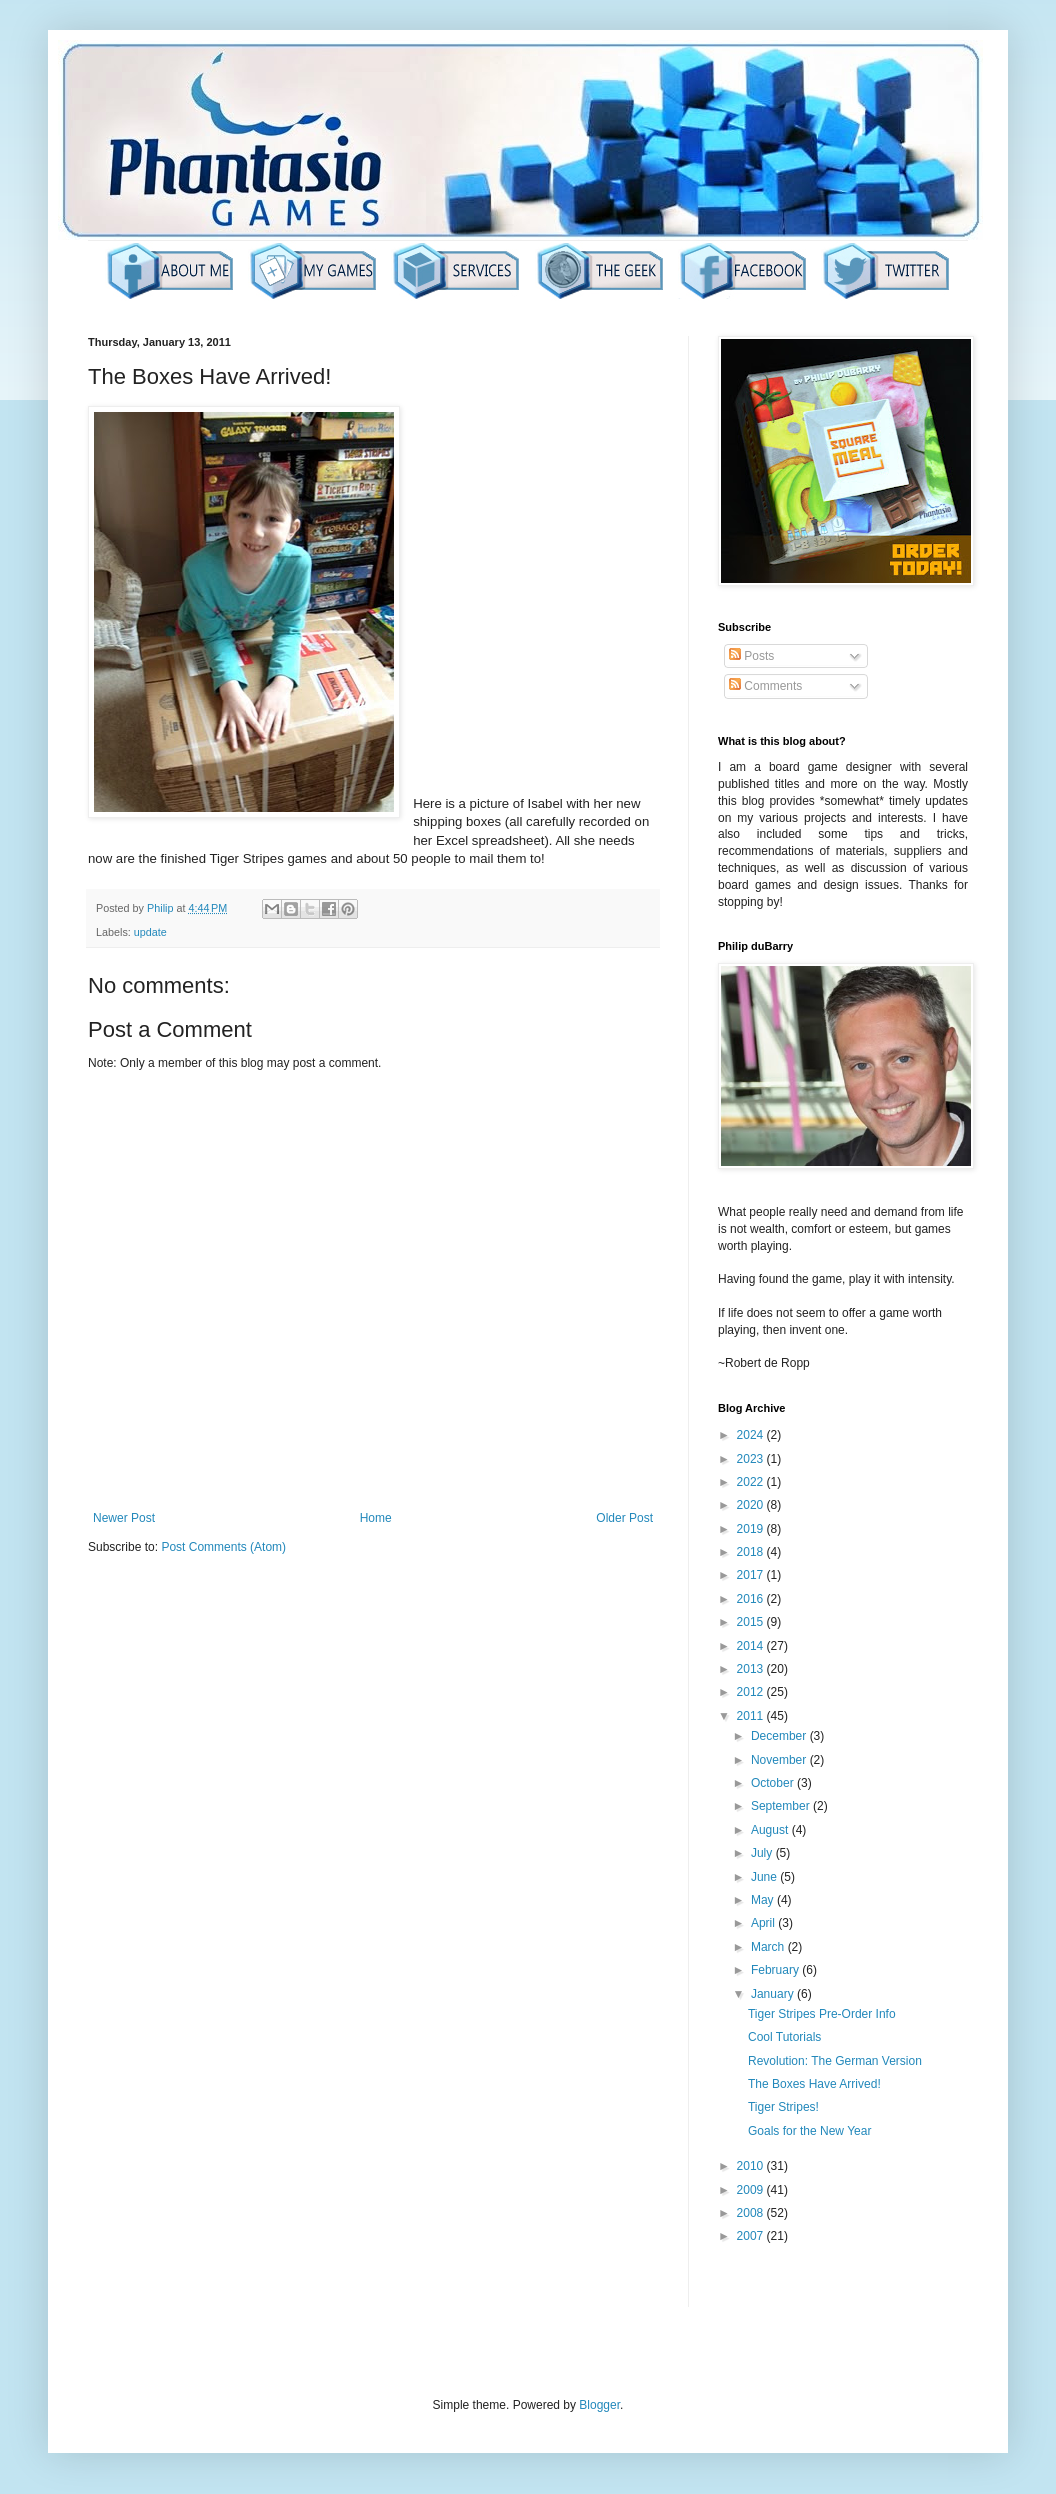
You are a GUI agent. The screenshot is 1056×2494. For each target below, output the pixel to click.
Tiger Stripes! (783, 2107)
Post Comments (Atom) (223, 1547)
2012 (752, 1692)
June (765, 1877)
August (771, 1830)
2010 (752, 2166)
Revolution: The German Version (835, 2061)
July (763, 1853)
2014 (752, 1646)
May (764, 1900)
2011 (752, 1716)
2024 (752, 1435)
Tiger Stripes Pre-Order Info (822, 2014)
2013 (752, 1669)
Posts (751, 656)
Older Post (624, 1518)
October (774, 1783)
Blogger (599, 2405)
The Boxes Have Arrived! (814, 2084)
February (776, 1970)
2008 (752, 2213)
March (769, 1947)
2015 (752, 1622)
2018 (752, 1552)
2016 (752, 1599)
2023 (752, 1459)
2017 (752, 1575)
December (780, 1736)
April (764, 1923)
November (780, 1760)
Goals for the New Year (809, 2131)
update (150, 932)
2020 (752, 1505)
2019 (752, 1529)
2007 (752, 2236)
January (774, 1994)
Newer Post (124, 1518)
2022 (752, 1482)
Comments (765, 686)
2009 (752, 2190)
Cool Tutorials (784, 2037)
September (782, 1806)
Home (376, 1518)
